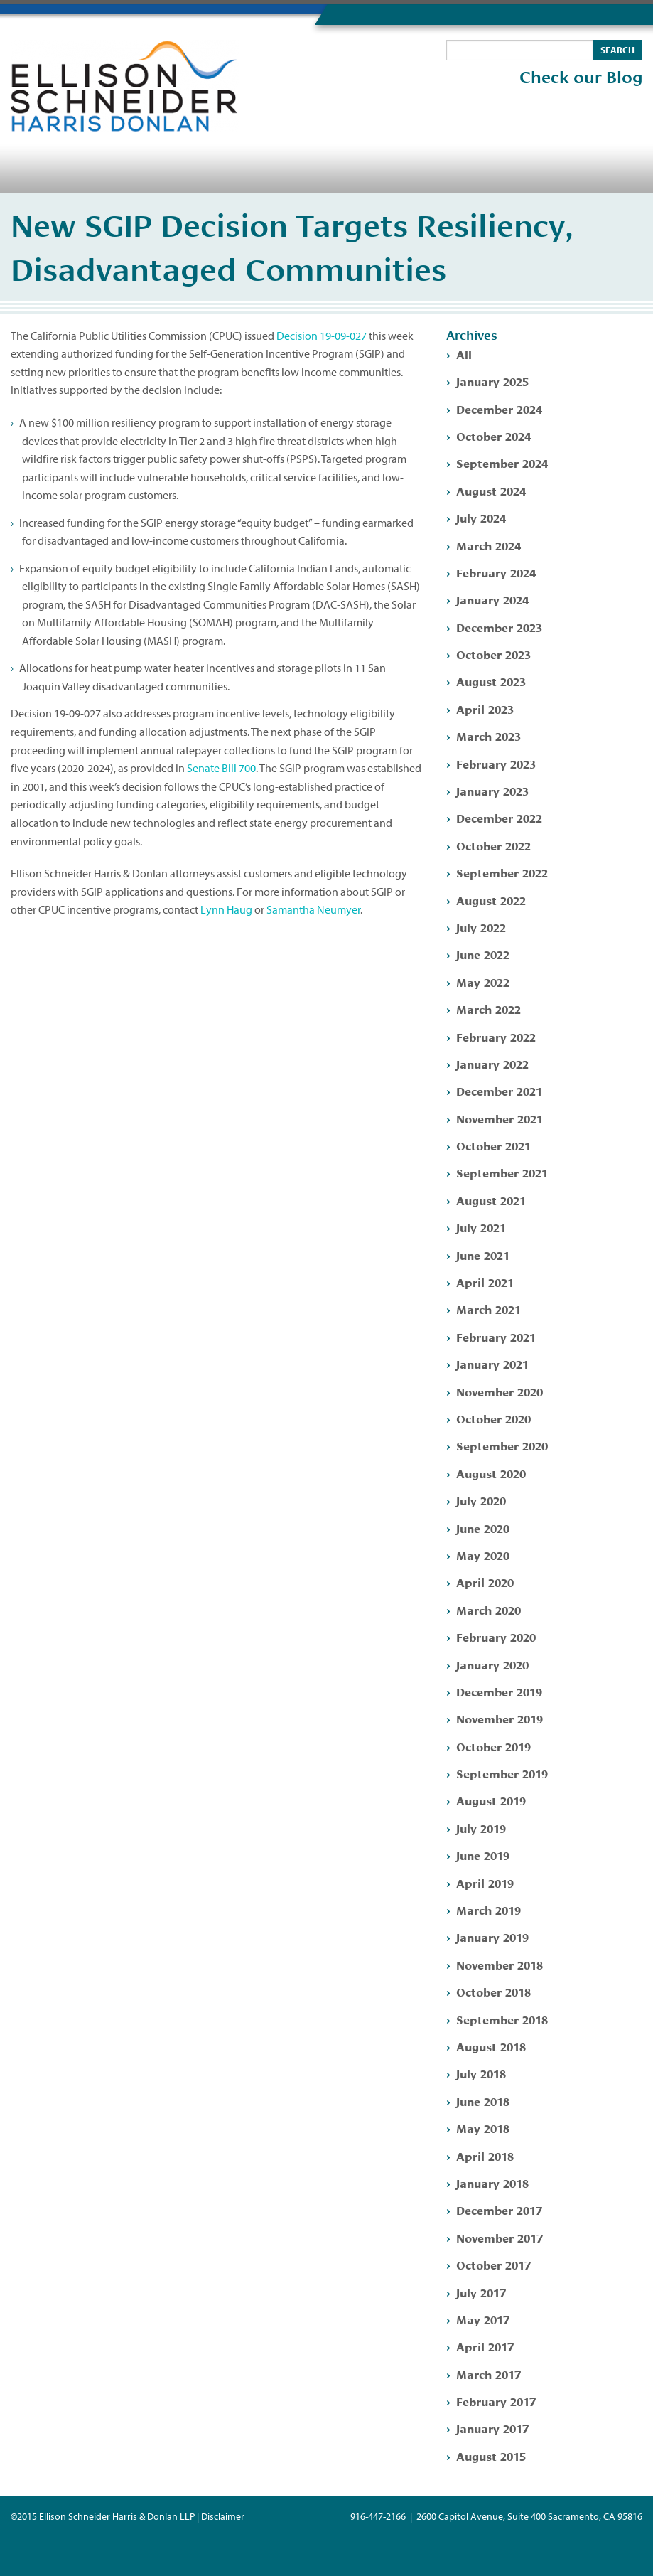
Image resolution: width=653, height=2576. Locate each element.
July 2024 (481, 517)
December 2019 (499, 1691)
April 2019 (485, 1882)
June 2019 (482, 1855)
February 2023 (496, 763)
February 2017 (496, 2401)
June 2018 (482, 2101)
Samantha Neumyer (313, 909)
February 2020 (496, 1636)
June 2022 (482, 954)
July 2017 (481, 2292)
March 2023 (488, 735)
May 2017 (482, 2319)
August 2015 (491, 2455)
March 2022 (488, 1008)
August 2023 (491, 681)
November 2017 (499, 2237)
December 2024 (499, 408)
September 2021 (502, 1172)
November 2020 (499, 1391)
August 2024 (491, 490)
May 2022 (482, 981)
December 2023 (499, 627)
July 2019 (481, 1827)
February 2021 (496, 1336)
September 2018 (502, 2019)
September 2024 (502, 462)
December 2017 (499, 2209)
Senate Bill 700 (221, 768)
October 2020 (493, 1418)
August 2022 (491, 900)
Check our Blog (580, 77)
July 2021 (481, 1227)
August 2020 (491, 1473)
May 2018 (482, 2128)
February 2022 (496, 1036)
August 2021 (491, 1200)
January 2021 (492, 1363)
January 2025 (492, 381)
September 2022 (502, 872)
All (464, 354)
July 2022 (481, 927)
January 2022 (492, 1063)
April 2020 (485, 1581)
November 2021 (499, 1118)
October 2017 (493, 2264)
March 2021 (488, 1308)
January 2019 (492, 1936)
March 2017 (488, 2374)
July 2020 (481, 1500)
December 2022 (499, 817)
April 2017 (485, 2346)
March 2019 (488, 1909)
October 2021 (493, 1145)
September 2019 (502, 1773)
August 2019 (491, 1800)
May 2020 (482, 1554)
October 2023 (493, 654)
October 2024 (493, 435)
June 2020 (482, 1527)
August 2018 (491, 2046)
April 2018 (485, 2155)
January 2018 (492, 2182)
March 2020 (488, 1609)
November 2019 (499, 1718)
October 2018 (493, 1991)
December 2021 (499, 1090)
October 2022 (493, 845)
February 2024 (496, 572)
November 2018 (499, 1964)
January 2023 (492, 790)
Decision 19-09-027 (321, 335)
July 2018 (481, 2073)
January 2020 (492, 1664)
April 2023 (485, 708)
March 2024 (488, 545)
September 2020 (502, 1445)
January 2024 (492, 599)
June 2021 (482, 1254)
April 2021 (485, 1281)
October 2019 (493, 1746)
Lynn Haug (226, 909)
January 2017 (492, 2428)
